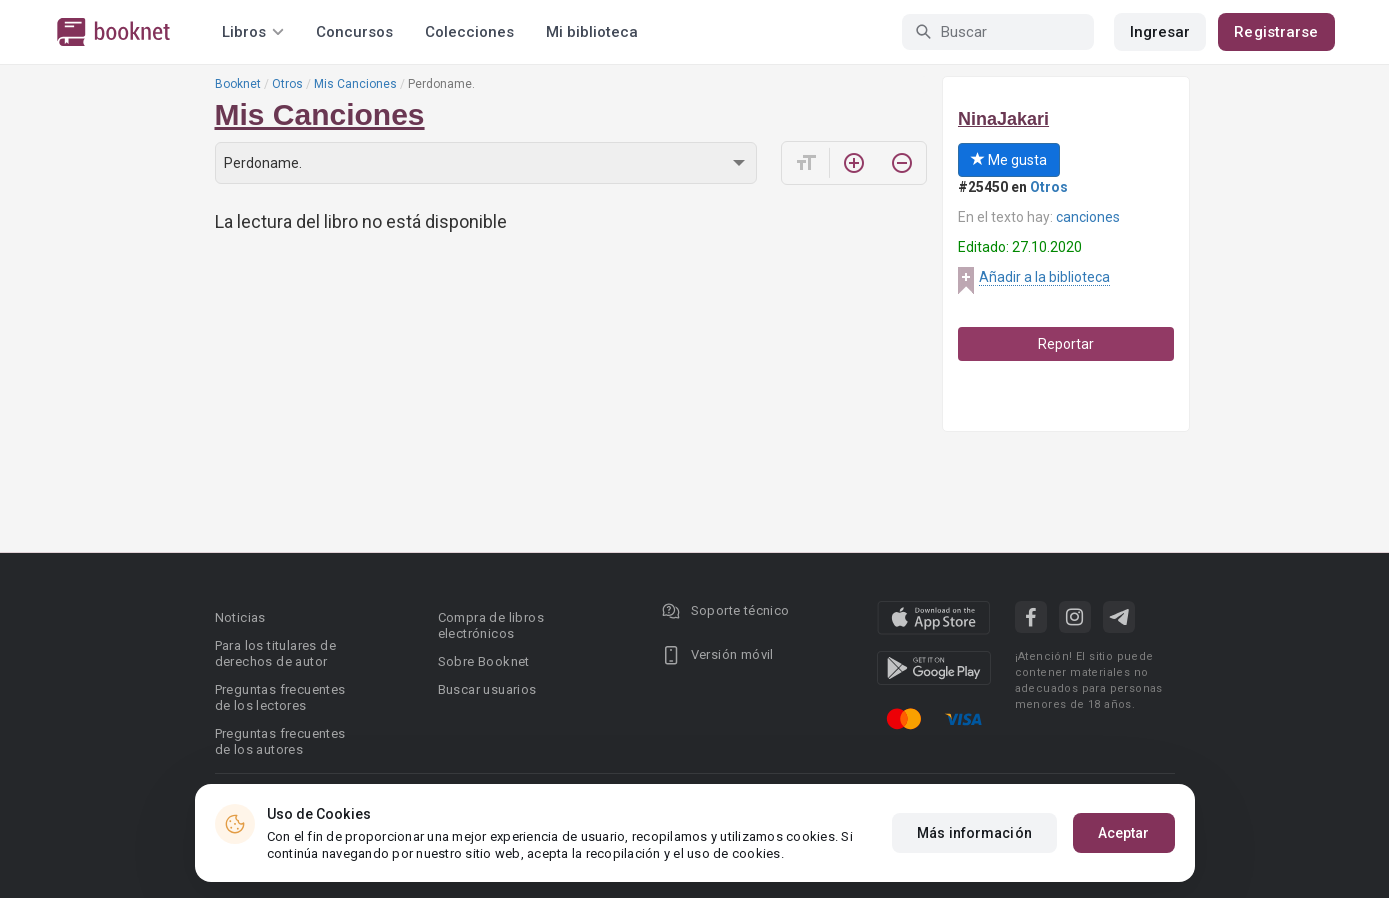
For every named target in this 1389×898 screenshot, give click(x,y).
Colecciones (469, 32)
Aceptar (1124, 833)
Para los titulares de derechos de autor (275, 653)
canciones (1088, 217)
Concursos (354, 32)
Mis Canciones (355, 84)
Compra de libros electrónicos (491, 625)
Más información (974, 833)
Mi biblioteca (592, 32)
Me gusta (1009, 160)
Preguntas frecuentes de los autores (280, 741)
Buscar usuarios (487, 689)
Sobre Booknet (484, 661)
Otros (287, 84)
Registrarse (1276, 32)
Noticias (240, 617)
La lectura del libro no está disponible (361, 221)
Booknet (238, 84)
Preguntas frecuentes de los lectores (280, 697)
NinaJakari (1003, 119)
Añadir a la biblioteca (1044, 277)
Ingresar (1160, 32)
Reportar (1066, 344)
